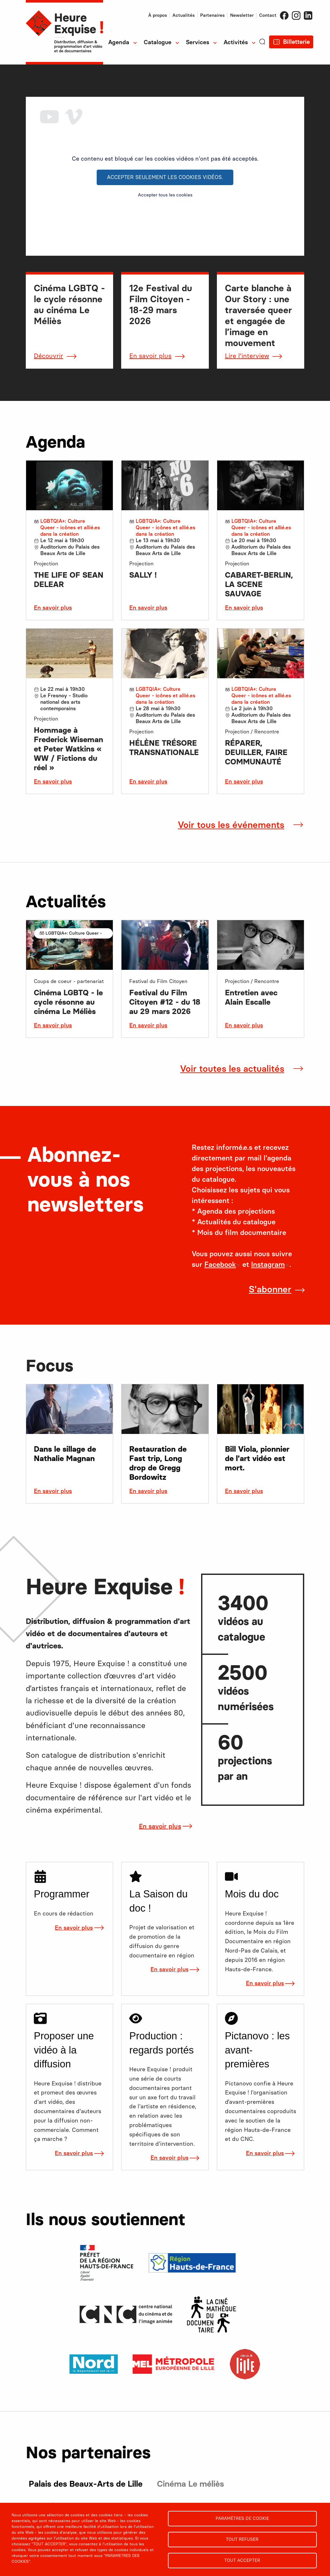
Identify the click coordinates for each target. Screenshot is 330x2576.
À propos (157, 15)
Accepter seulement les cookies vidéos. (165, 177)
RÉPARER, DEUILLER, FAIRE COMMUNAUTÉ (256, 752)
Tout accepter (242, 2560)
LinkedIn (308, 15)
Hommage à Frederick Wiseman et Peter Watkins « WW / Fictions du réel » (68, 748)
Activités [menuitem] (236, 42)
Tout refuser (242, 2539)
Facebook (284, 15)
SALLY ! (143, 575)
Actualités (183, 15)
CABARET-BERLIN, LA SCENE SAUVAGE (259, 584)
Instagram (296, 15)
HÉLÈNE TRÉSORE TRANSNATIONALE (164, 747)
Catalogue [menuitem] (157, 42)
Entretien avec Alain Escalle (251, 997)
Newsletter (242, 15)
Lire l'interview (247, 356)
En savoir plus (150, 356)
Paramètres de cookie (242, 2518)
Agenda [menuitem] (118, 42)
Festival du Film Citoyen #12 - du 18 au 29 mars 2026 (164, 1002)
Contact (268, 15)
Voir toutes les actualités (232, 1068)
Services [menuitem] (197, 42)
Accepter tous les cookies (165, 195)
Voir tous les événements (231, 824)
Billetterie (296, 41)
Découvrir (48, 356)
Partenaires (212, 15)
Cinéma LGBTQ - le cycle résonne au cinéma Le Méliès (68, 1002)
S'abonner (270, 1289)
